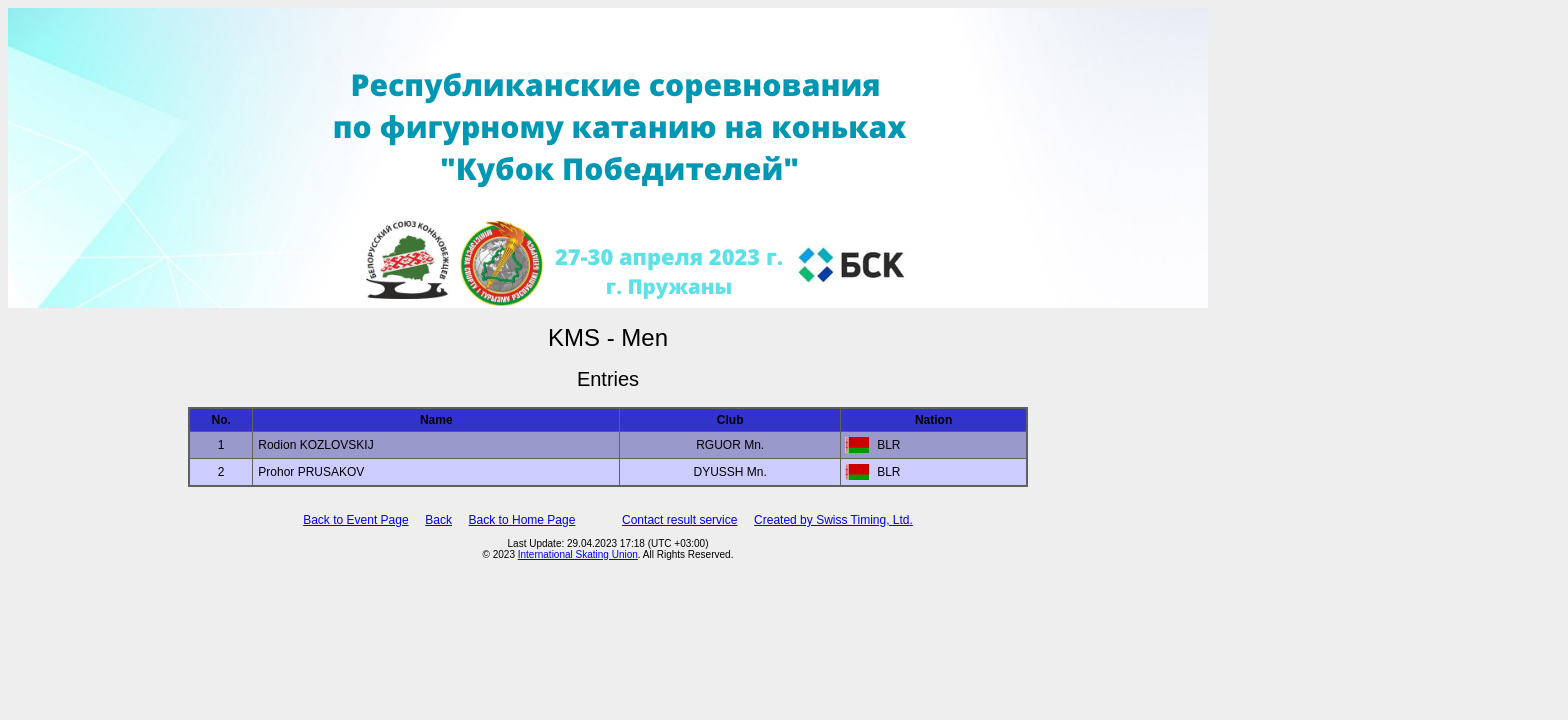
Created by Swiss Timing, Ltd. (833, 520)
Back (438, 520)
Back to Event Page (355, 520)
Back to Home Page (522, 520)
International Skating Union (578, 554)
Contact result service (679, 520)
